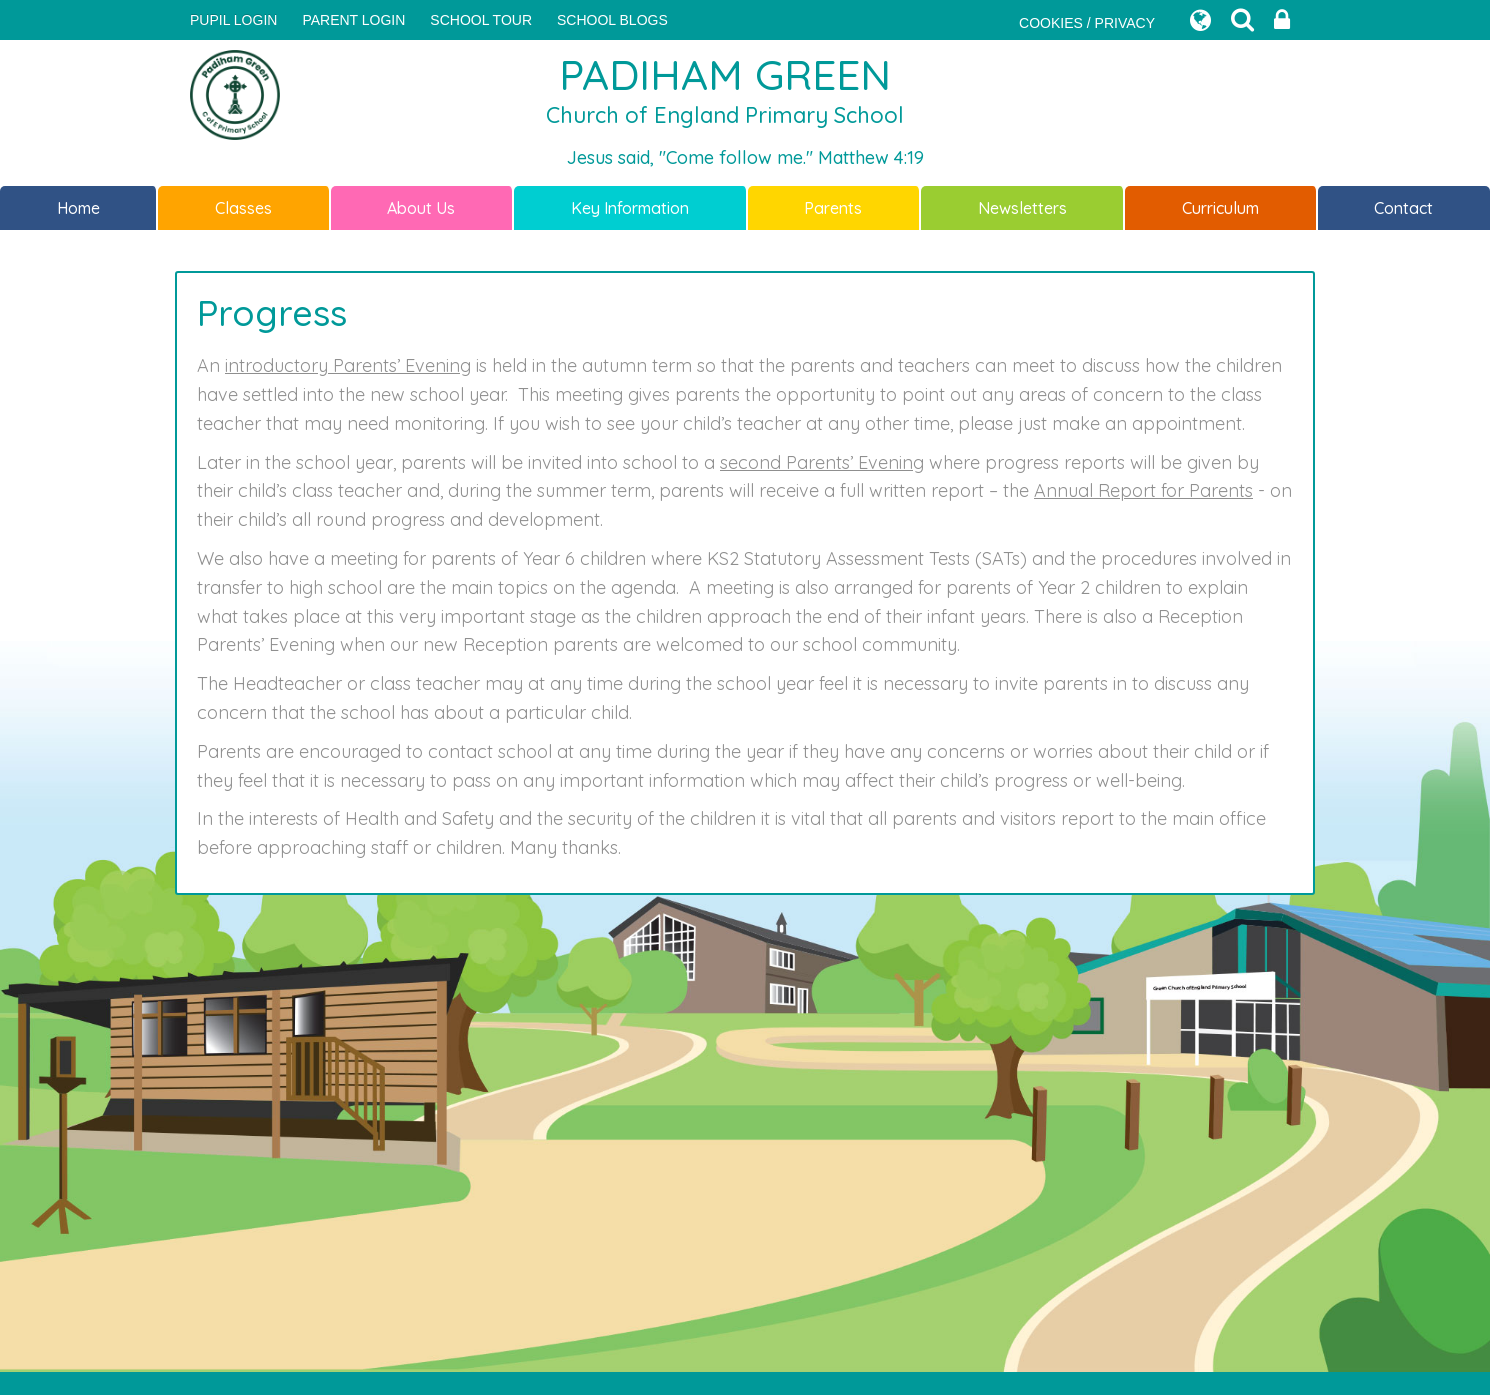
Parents (833, 208)
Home (78, 208)
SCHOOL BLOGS (612, 20)
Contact (1403, 208)
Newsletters (1022, 208)
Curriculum (1220, 208)
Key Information (630, 208)
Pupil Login (233, 20)
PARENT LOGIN (353, 20)
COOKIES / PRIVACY (1087, 23)
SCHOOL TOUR (481, 20)
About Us (421, 208)
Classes (243, 208)
